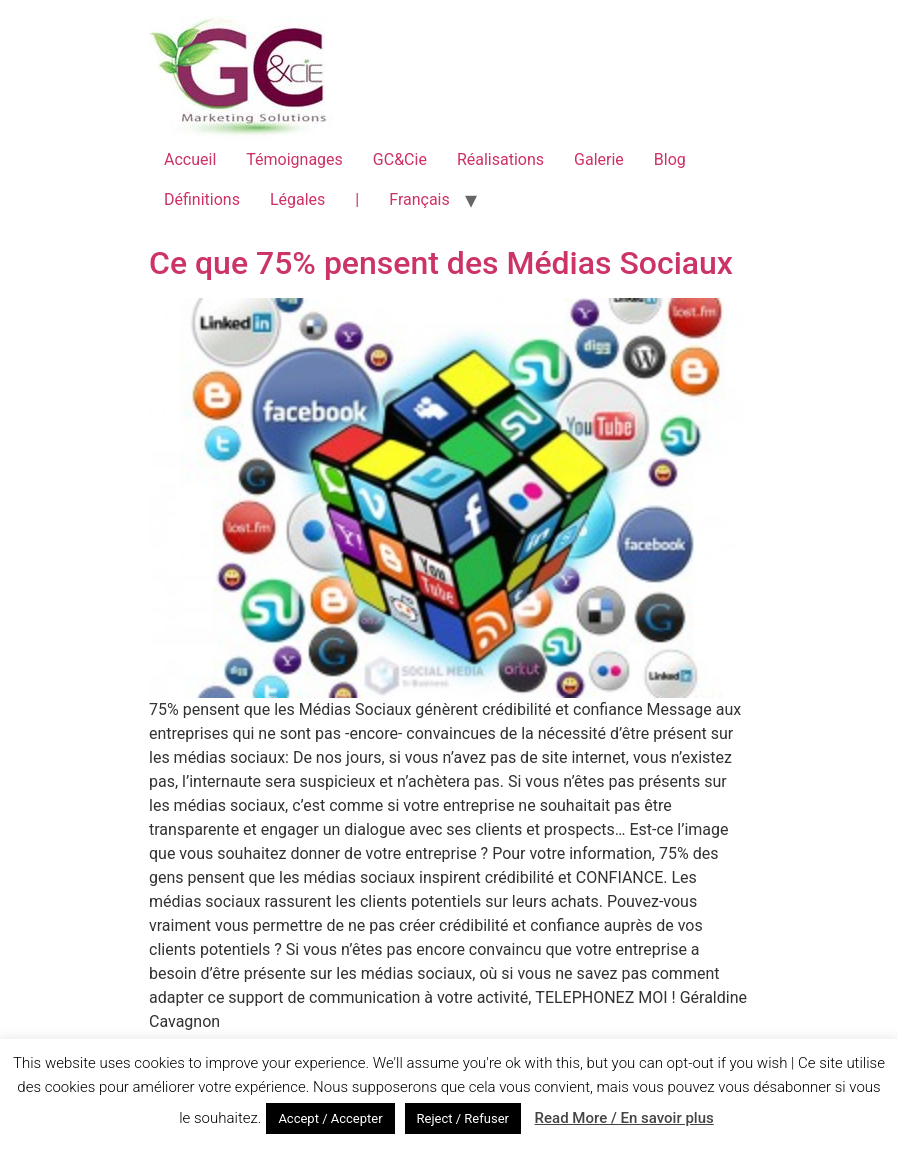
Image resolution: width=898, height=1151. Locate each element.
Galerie (599, 159)
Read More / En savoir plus (624, 1118)
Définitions (202, 199)
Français (419, 199)
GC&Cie (400, 159)
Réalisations (500, 159)
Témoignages (294, 159)
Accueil (190, 159)
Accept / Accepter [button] (330, 1118)
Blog (670, 159)
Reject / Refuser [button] (463, 1118)
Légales (297, 199)
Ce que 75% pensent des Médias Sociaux (441, 263)
